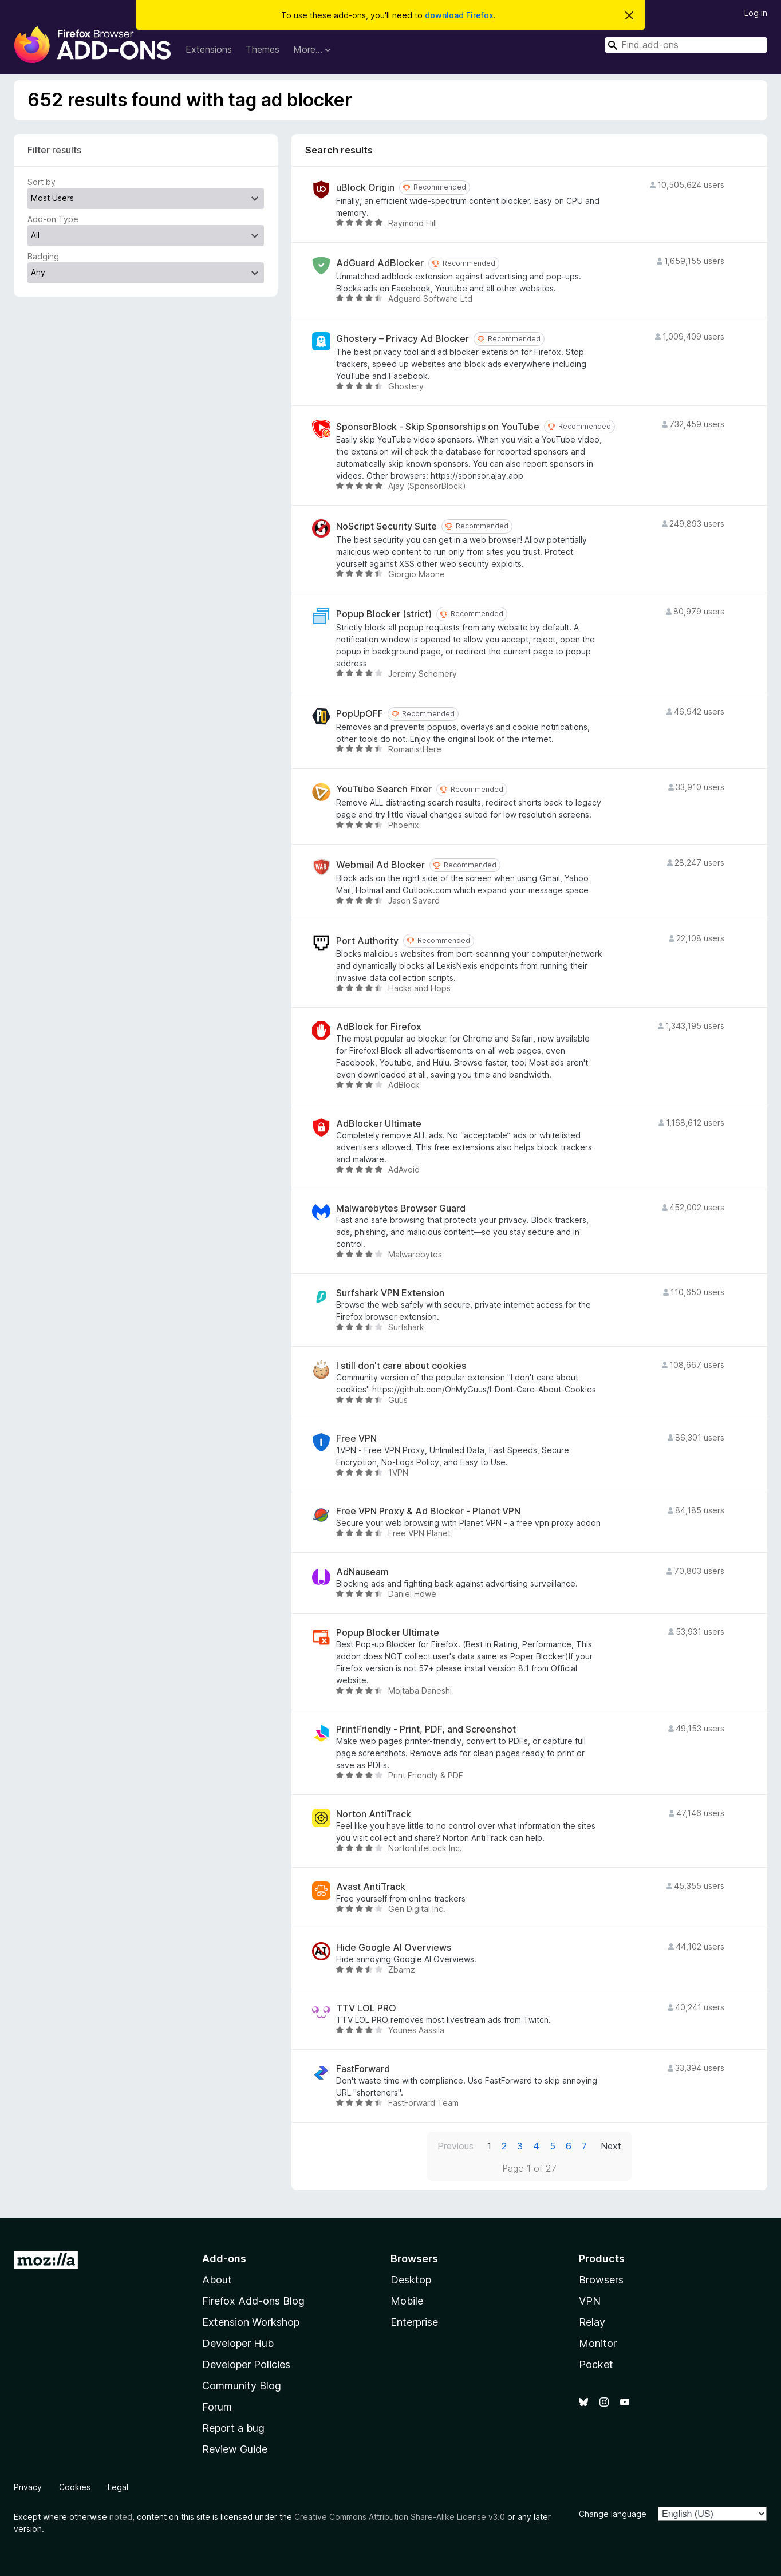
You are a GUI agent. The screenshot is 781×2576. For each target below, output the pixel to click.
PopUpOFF (359, 713)
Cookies (74, 2487)
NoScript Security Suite (386, 526)
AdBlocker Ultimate (378, 1123)
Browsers (601, 2280)
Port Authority (367, 941)
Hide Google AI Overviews (393, 1947)
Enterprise (414, 2322)
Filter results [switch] (54, 150)
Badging (43, 256)
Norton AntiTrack (373, 1814)
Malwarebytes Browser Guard (401, 1208)
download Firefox (459, 15)
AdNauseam (362, 1572)
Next (611, 2146)
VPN (590, 2301)
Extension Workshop (250, 2322)
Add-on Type (52, 219)
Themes (262, 49)
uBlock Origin (365, 187)
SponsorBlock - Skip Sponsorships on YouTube (437, 426)
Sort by (41, 182)
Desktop (411, 2280)
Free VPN (356, 1438)
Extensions (209, 49)
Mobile (407, 2301)
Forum (217, 2407)
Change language (612, 2514)
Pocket (596, 2364)
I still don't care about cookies (401, 1365)
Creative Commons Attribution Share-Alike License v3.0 (399, 2517)
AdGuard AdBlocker (380, 263)
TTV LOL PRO (366, 2008)
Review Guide (234, 2449)
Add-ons (224, 2258)
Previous (455, 2146)
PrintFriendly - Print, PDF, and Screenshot (426, 1729)
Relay (592, 2322)
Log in (755, 13)
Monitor (598, 2343)
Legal (118, 2487)
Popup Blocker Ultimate (387, 1632)
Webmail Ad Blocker (380, 864)
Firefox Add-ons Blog (253, 2301)
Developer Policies (246, 2364)
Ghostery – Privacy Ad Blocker (402, 338)
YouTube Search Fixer (384, 789)
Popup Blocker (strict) (384, 614)
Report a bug (233, 2428)
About (217, 2280)
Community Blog (241, 2386)
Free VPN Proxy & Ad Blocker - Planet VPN (428, 1511)
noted (120, 2517)
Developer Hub (238, 2343)
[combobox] (686, 45)
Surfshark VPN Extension (390, 1293)
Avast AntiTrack (370, 1886)
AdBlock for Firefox (378, 1026)
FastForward (363, 2069)
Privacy (28, 2487)
